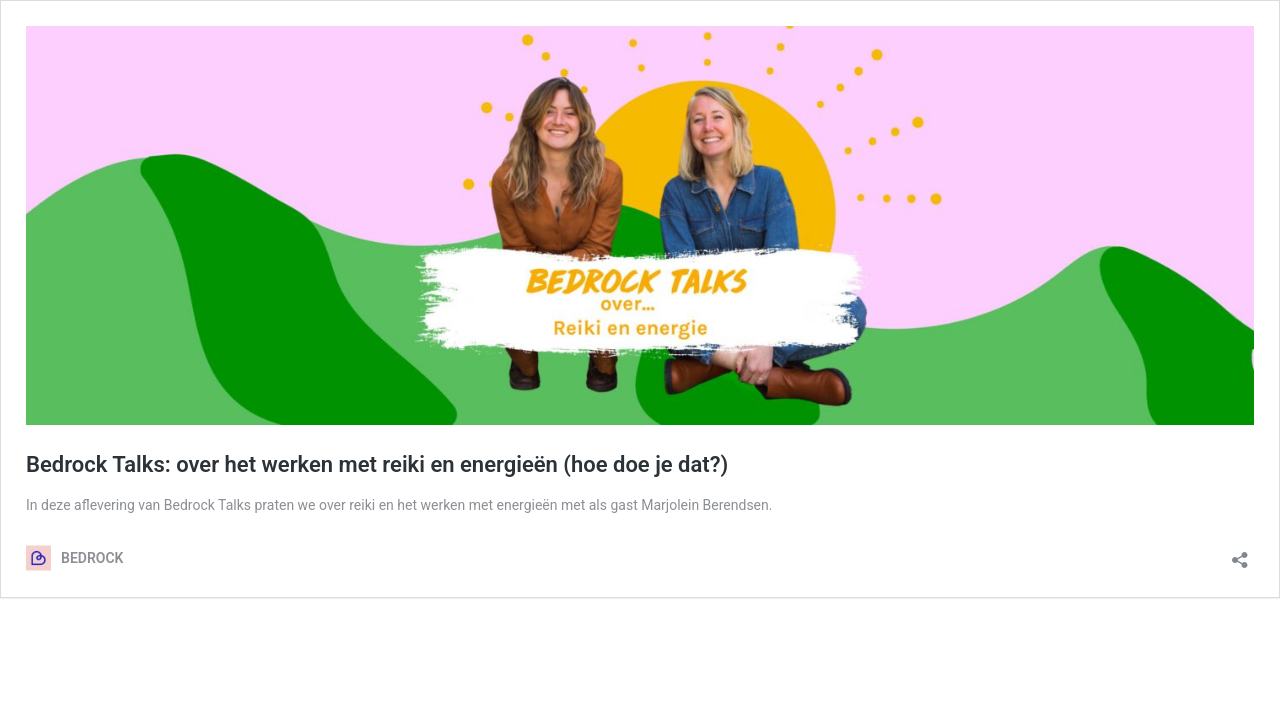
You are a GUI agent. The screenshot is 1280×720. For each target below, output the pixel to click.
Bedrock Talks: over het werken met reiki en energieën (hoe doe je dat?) (377, 464)
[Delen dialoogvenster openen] (1240, 553)
